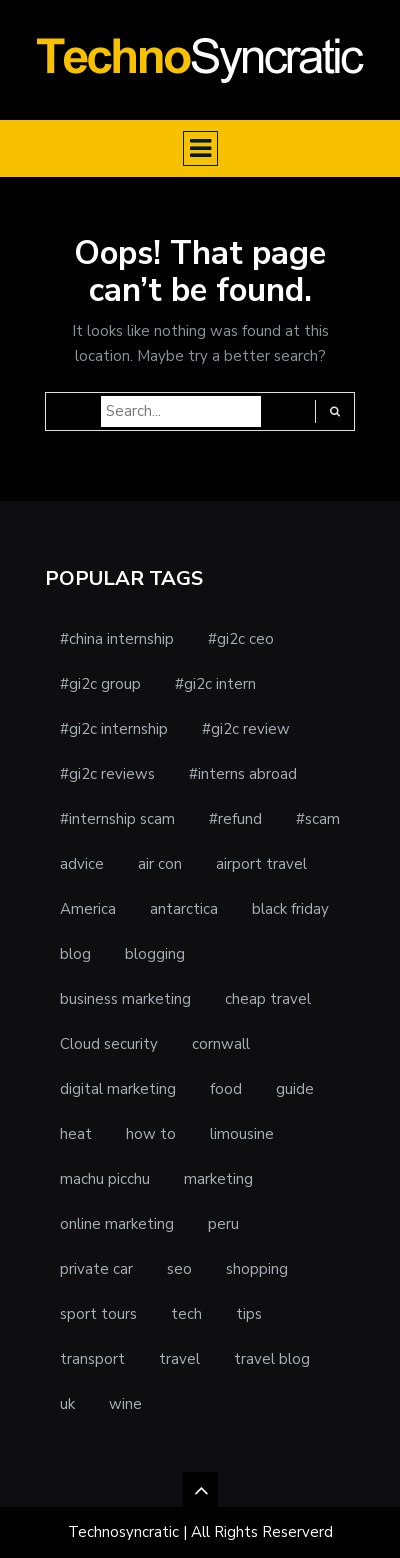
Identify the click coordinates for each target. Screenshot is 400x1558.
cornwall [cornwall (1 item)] (221, 1044)
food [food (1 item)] (226, 1089)
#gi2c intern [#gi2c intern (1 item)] (215, 684)
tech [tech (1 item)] (186, 1314)
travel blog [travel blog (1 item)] (272, 1359)
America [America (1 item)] (88, 909)
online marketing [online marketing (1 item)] (117, 1224)
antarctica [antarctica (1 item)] (184, 909)
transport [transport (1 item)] (92, 1359)
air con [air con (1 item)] (160, 864)
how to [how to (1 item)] (151, 1134)
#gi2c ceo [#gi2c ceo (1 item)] (241, 639)
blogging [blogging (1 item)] (155, 954)
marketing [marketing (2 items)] (218, 1179)
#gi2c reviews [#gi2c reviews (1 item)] (107, 774)
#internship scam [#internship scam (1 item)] (117, 819)
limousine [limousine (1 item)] (242, 1134)
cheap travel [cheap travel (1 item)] (268, 999)
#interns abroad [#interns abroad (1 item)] (243, 774)
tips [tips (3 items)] (249, 1314)
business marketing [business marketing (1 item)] (125, 999)
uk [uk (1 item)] (67, 1404)
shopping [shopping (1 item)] (257, 1269)
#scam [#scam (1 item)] (318, 819)
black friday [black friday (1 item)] (290, 909)
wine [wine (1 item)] (125, 1404)
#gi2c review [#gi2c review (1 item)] (246, 729)
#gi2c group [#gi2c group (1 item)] (100, 684)
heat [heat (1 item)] (76, 1134)
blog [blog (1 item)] (75, 954)
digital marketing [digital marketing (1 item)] (118, 1089)
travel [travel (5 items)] (179, 1359)
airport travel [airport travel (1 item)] (261, 864)
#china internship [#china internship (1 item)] (117, 639)
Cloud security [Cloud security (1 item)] (109, 1044)
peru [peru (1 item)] (223, 1224)
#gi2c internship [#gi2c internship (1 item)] (114, 729)
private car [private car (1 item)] (96, 1269)
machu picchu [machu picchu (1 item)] (105, 1179)
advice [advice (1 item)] (82, 864)
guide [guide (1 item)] (295, 1089)
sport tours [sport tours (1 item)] (98, 1314)
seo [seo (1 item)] (179, 1269)
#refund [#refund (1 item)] (235, 819)
